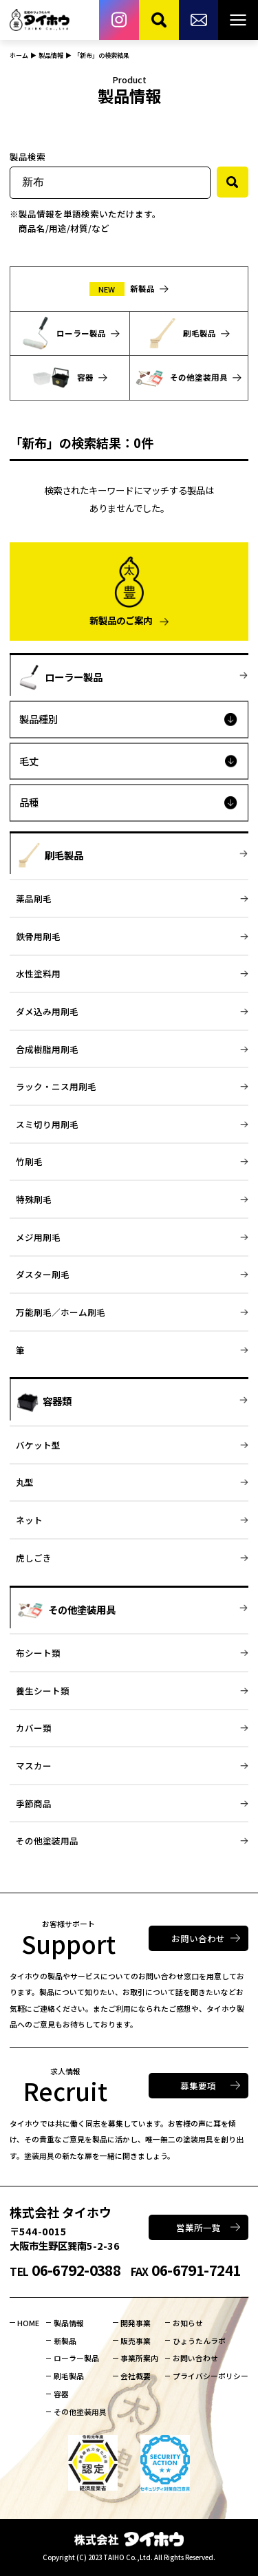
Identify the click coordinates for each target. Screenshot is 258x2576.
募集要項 (198, 2085)
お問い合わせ (198, 1938)
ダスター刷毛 (42, 1274)
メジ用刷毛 (38, 1237)
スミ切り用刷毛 (47, 1124)
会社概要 (135, 2375)
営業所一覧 (198, 2227)
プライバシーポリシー (210, 2375)
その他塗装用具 (80, 2411)
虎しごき (34, 1557)
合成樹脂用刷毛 (47, 1049)
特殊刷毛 (34, 1199)
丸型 (25, 1482)
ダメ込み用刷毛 (47, 1011)
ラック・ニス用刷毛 (56, 1086)
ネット (29, 1519)
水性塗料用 (38, 973)
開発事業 (135, 2322)
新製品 (65, 2340)
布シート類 (38, 1652)
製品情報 (69, 2322)
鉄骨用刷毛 (38, 936)
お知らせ (188, 2322)
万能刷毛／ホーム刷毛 (60, 1312)
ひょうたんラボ (199, 2340)
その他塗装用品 (47, 1840)
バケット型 (38, 1444)
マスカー (34, 1765)
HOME (28, 2322)
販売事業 (135, 2340)
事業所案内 (139, 2357)
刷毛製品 (69, 2375)
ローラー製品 (76, 2357)
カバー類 (34, 1727)
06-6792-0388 (65, 2270)
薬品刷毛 (34, 898)
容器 (61, 2393)
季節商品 (34, 1803)
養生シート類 (42, 1690)
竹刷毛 (29, 1161)
